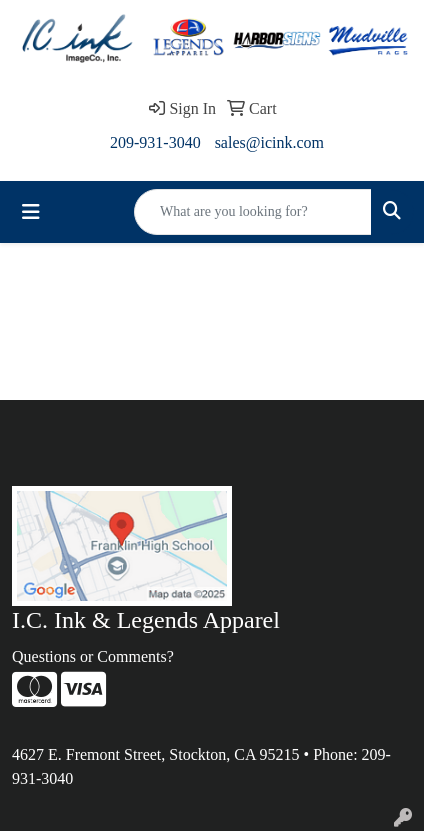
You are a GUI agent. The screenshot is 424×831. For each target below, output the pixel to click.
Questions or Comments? (93, 656)
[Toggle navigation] (31, 212)
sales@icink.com (269, 142)
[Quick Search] (253, 212)
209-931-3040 (155, 142)
